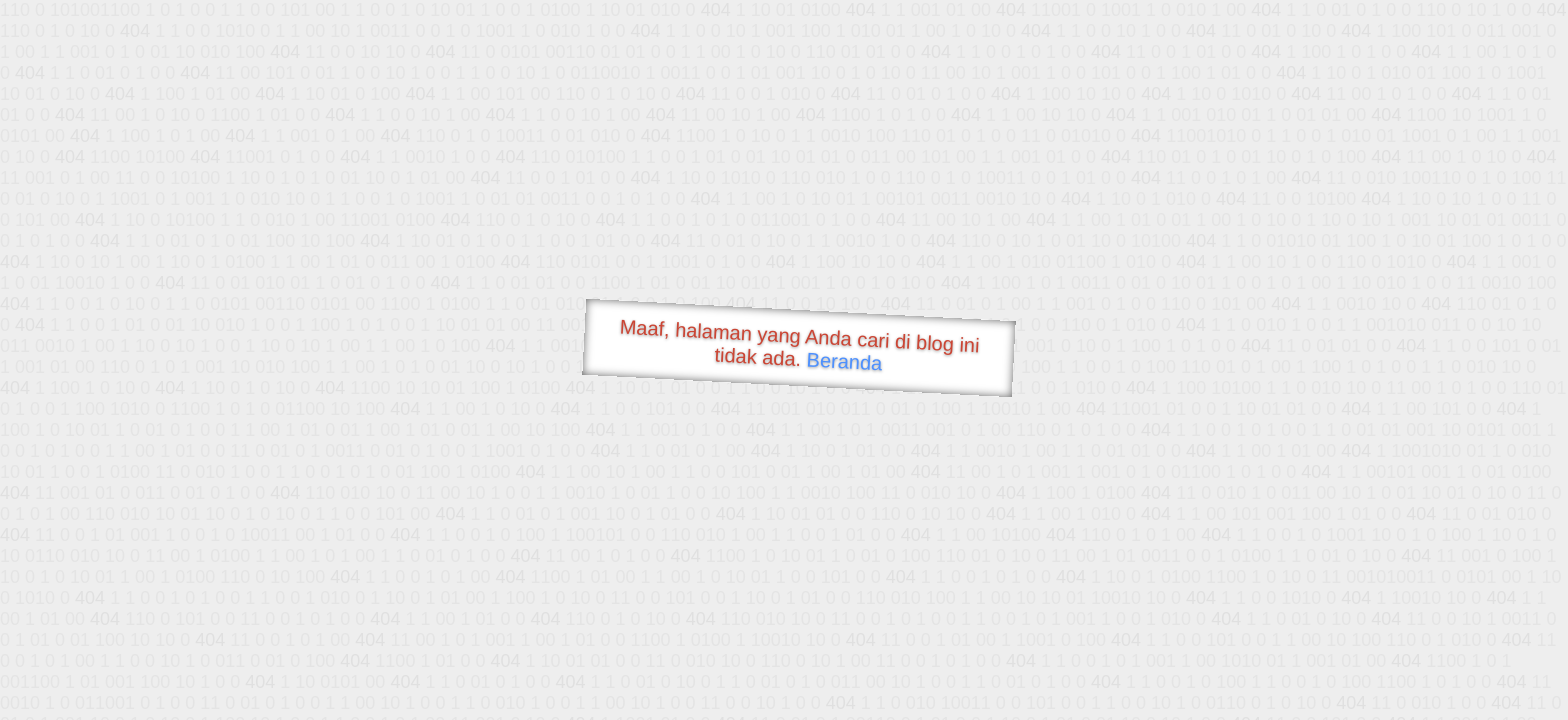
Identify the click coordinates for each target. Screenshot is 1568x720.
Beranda (844, 361)
